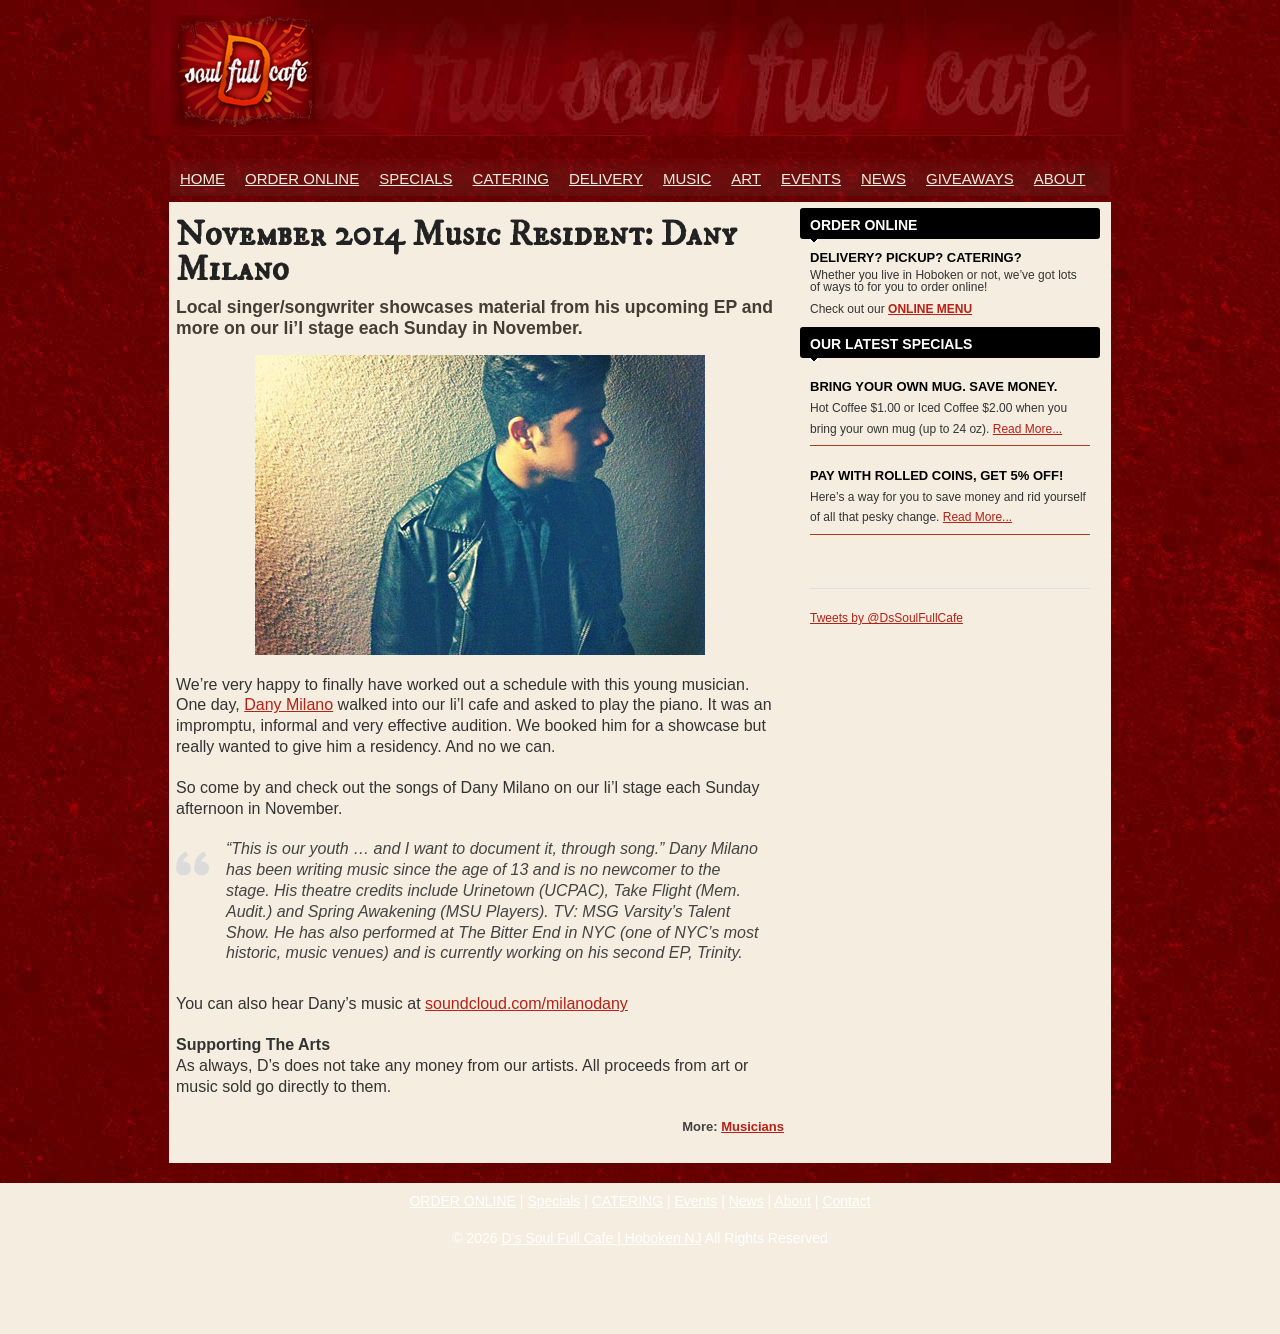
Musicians (752, 1126)
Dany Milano (288, 704)
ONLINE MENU (930, 309)
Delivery (606, 178)
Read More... (1027, 429)
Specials (415, 178)
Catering (511, 178)
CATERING (627, 1201)
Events (811, 178)
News (883, 178)
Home (202, 178)
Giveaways (970, 178)
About (1060, 178)
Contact (846, 1201)
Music (687, 178)
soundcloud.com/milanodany (526, 1003)
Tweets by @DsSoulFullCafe (886, 618)
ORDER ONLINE (302, 178)
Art (746, 178)
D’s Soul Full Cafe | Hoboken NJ (601, 1238)
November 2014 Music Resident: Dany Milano (456, 252)
